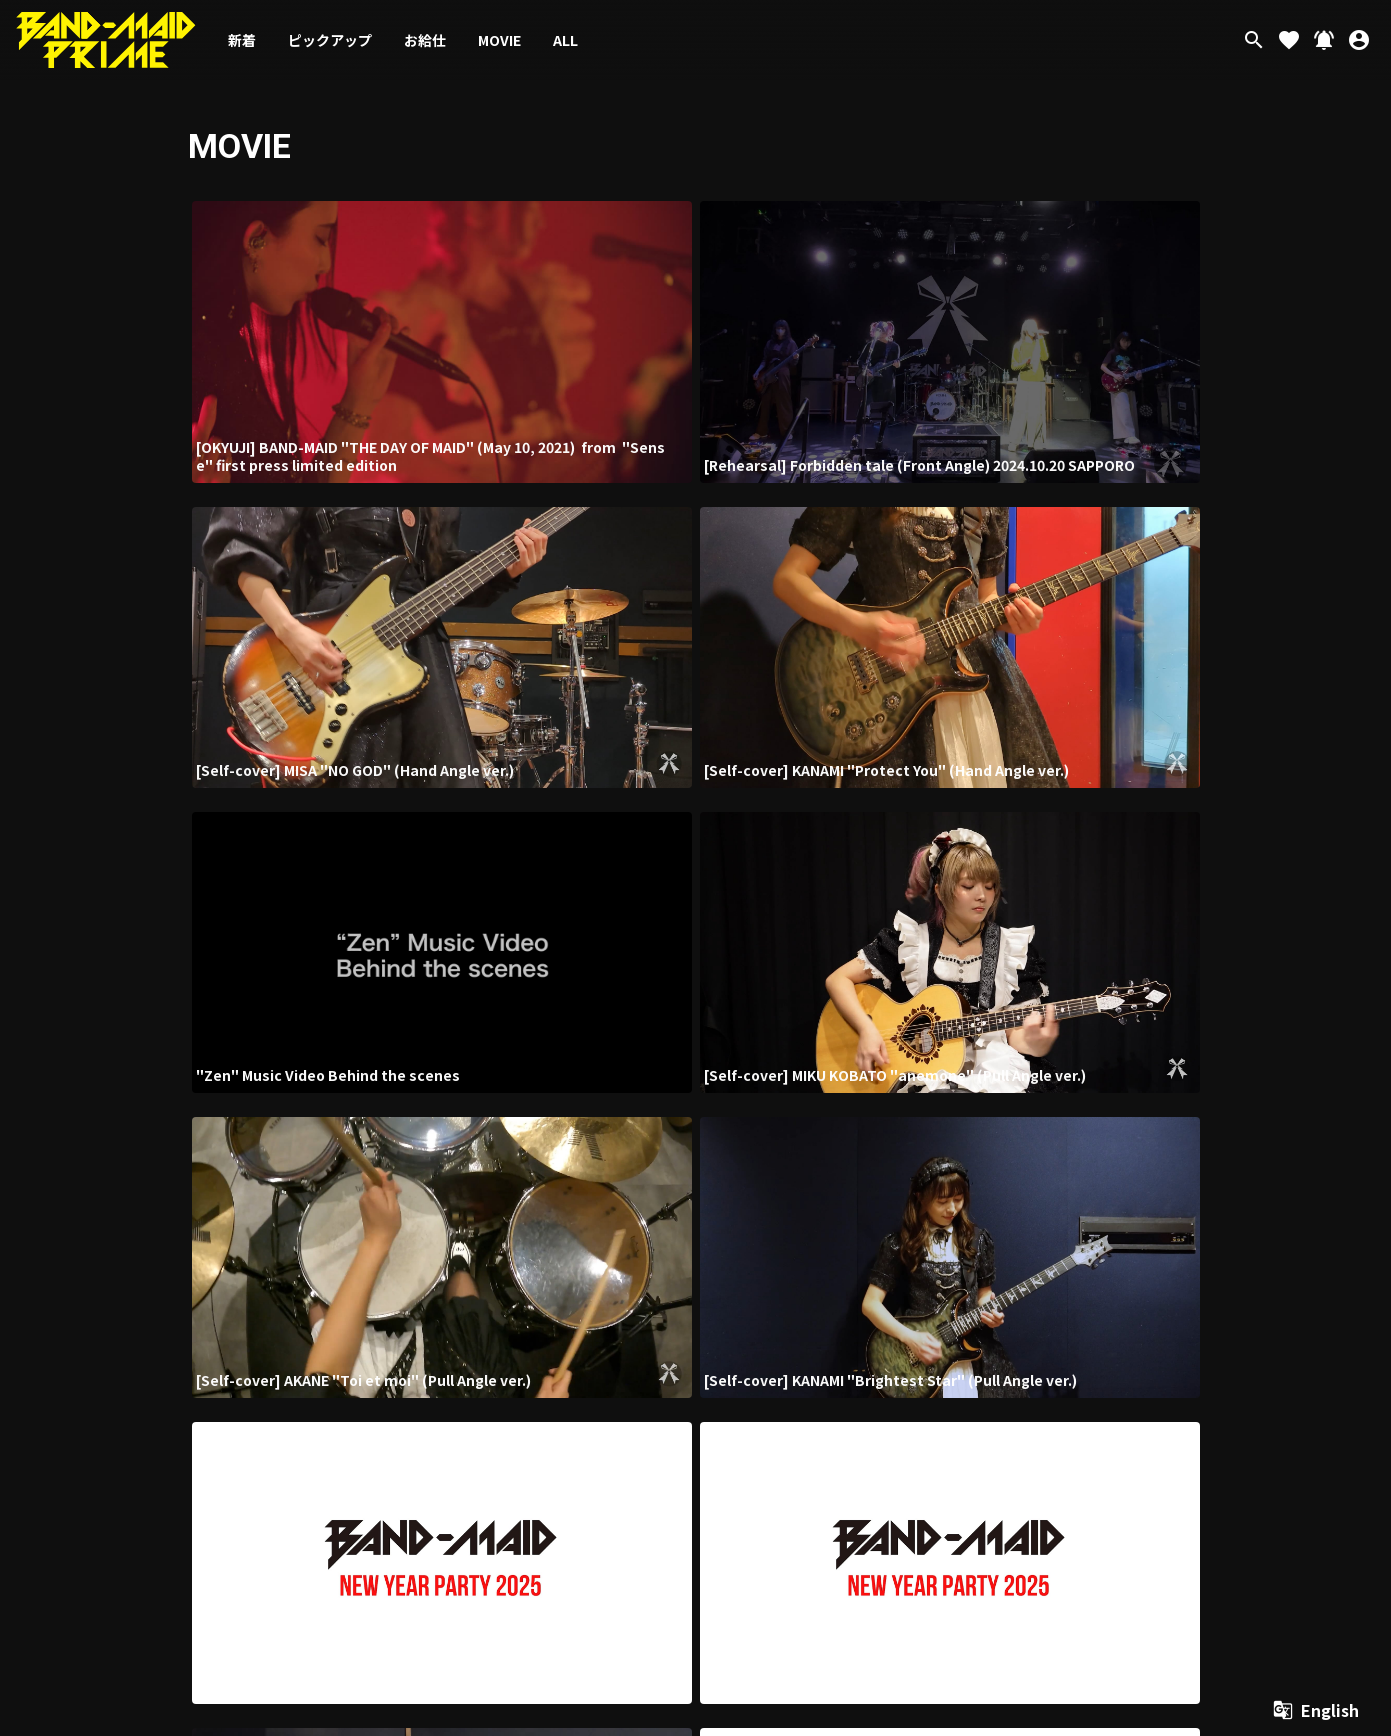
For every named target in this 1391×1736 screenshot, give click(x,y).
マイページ (1267, 1427)
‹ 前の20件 (541, 1241)
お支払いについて (792, 1427)
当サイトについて (602, 1427)
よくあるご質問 (1197, 1427)
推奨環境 (1132, 1427)
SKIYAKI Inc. (1297, 1600)
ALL (565, 40)
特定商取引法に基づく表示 (1042, 1427)
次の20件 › (846, 1241)
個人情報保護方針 (932, 1427)
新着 (242, 40)
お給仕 (425, 40)
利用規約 (862, 1427)
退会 (1312, 1427)
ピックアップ (330, 40)
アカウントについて (697, 1427)
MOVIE (499, 40)
